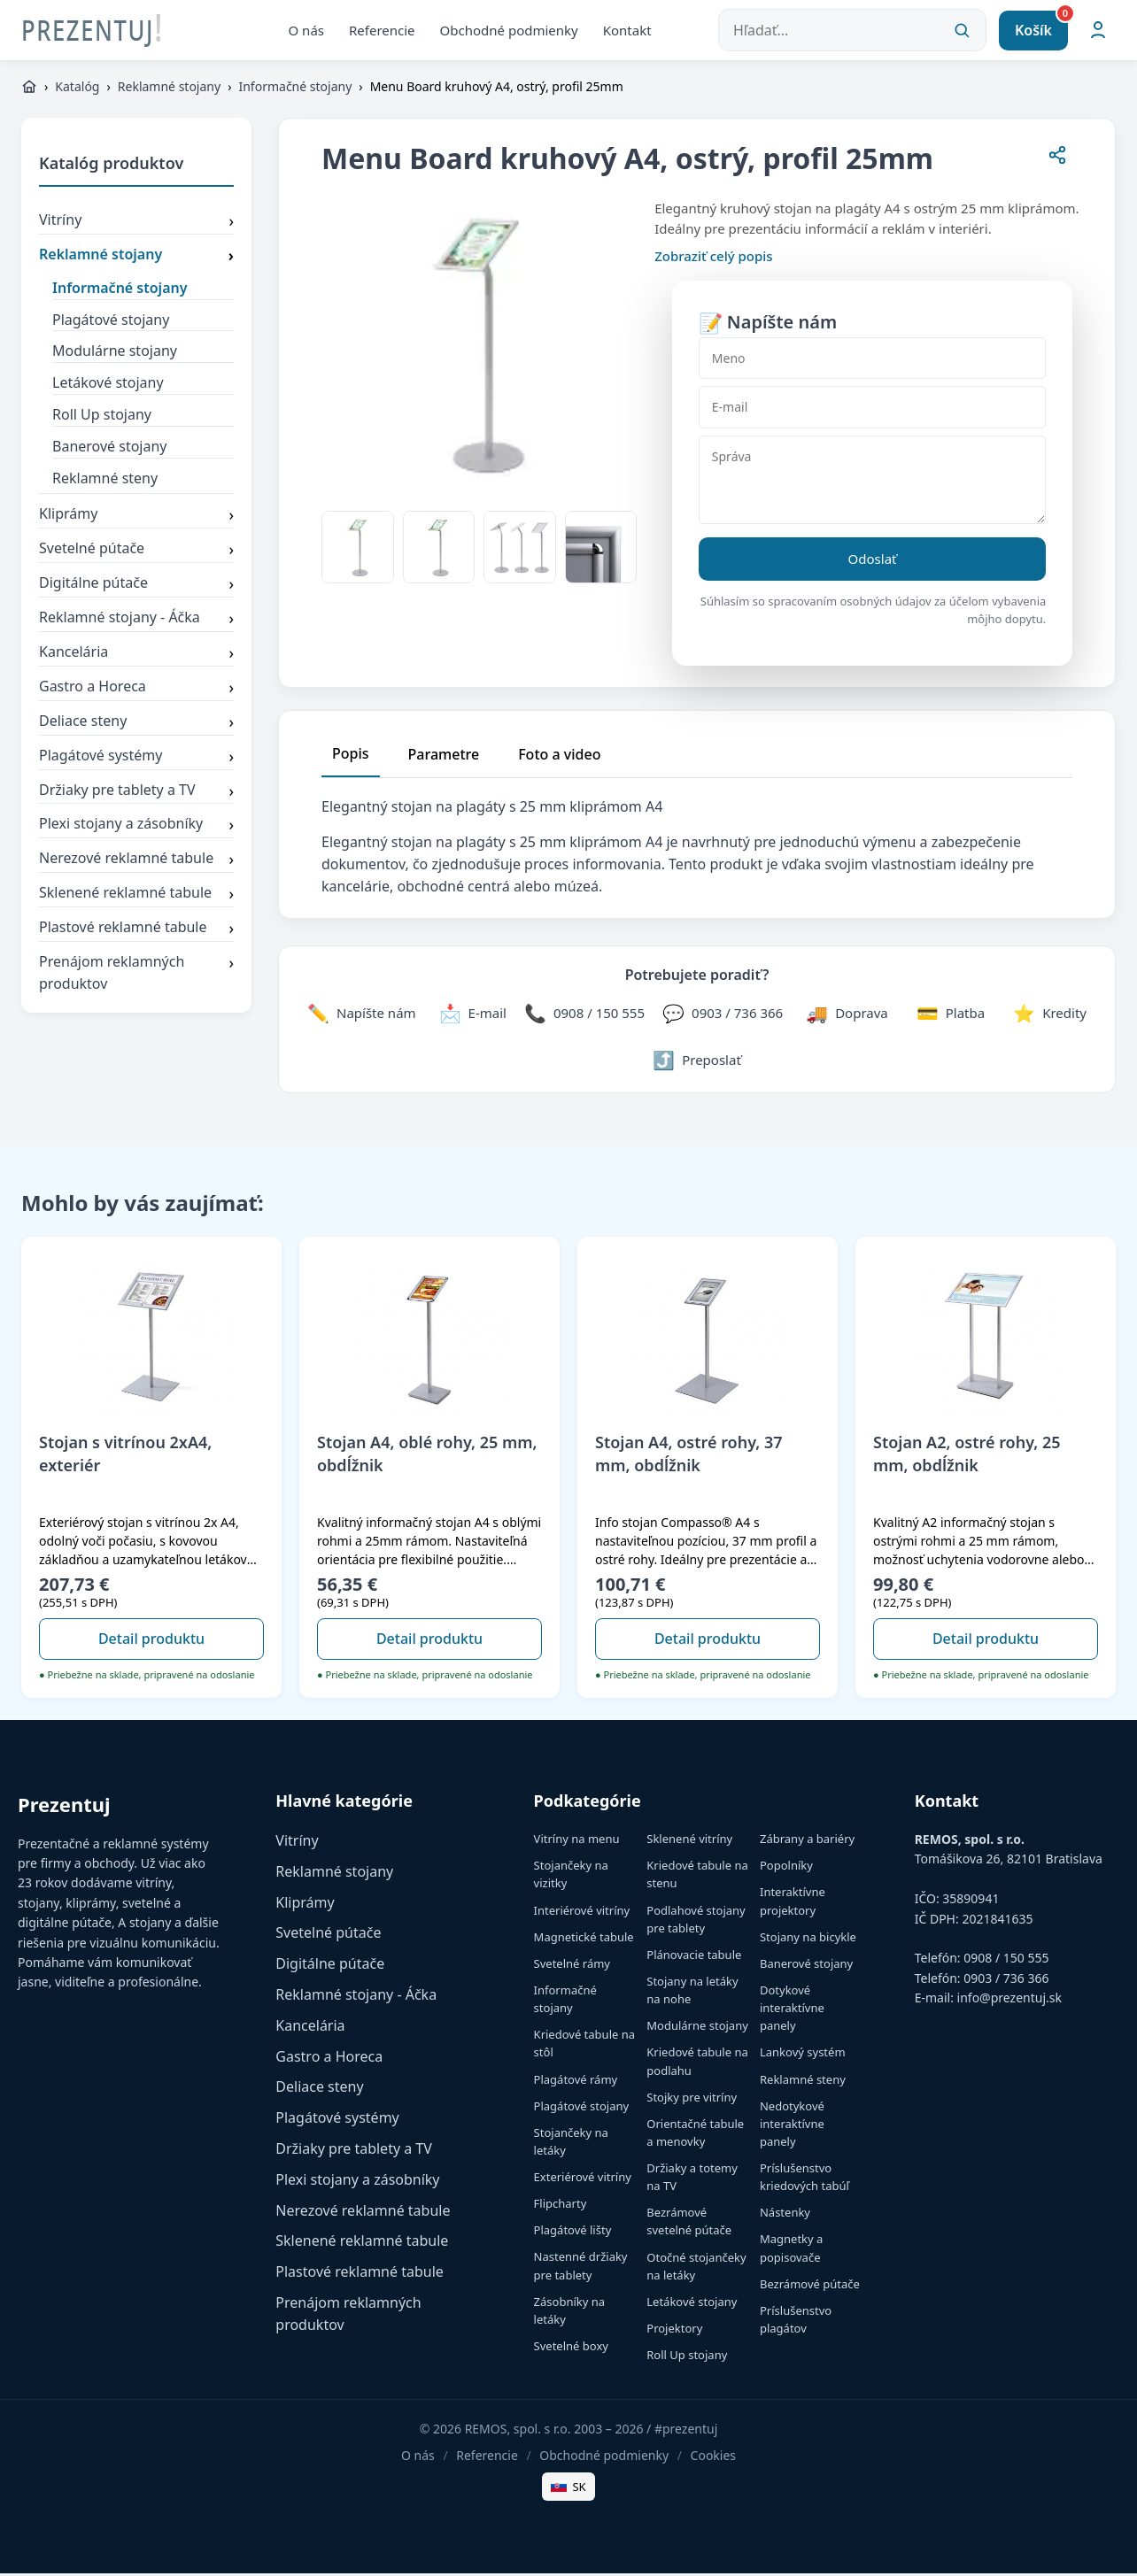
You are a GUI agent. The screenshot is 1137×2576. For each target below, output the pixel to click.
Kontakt (627, 31)
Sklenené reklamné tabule (136, 897)
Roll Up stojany (101, 418)
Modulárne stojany (114, 354)
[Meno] (872, 361)
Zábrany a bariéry (807, 1842)
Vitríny (136, 224)
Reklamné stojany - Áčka (136, 622)
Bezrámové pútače (810, 2286)
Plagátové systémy (136, 759)
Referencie (382, 31)
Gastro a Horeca (136, 690)
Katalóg (77, 89)
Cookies (713, 2458)
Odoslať (872, 562)
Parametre (444, 757)
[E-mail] (872, 410)
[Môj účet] (1098, 32)
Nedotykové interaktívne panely (792, 2126)
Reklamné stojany (169, 89)
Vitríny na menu (577, 1842)
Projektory (674, 2332)
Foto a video (559, 757)
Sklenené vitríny (689, 1842)
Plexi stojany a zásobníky (136, 828)
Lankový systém (803, 2055)
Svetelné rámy (572, 1966)
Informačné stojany (295, 89)
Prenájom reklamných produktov (136, 976)
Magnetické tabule (584, 1939)
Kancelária (136, 656)
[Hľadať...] (852, 32)
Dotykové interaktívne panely (792, 2010)
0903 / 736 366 (1005, 1980)
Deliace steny (136, 725)
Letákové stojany (108, 386)
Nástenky (785, 2216)
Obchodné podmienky (509, 31)
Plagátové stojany (110, 322)
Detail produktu (151, 1642)
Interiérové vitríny (582, 1913)
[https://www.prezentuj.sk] (29, 90)
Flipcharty (560, 2207)
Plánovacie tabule (693, 1957)
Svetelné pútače (136, 553)
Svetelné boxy (571, 2349)
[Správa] (872, 483)
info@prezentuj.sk (1009, 2001)
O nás (307, 31)
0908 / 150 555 (1005, 1961)
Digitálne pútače (136, 587)
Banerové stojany (109, 449)
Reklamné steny (105, 480)
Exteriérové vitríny (582, 2180)
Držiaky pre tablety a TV (136, 794)
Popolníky (786, 1869)
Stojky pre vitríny (691, 2100)
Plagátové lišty (573, 2233)
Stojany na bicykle (808, 1939)
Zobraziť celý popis (713, 259)
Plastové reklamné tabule (136, 932)
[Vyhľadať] (961, 32)
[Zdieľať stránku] (1057, 161)
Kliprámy (136, 518)
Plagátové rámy (576, 2082)
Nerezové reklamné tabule (136, 863)
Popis (350, 757)
